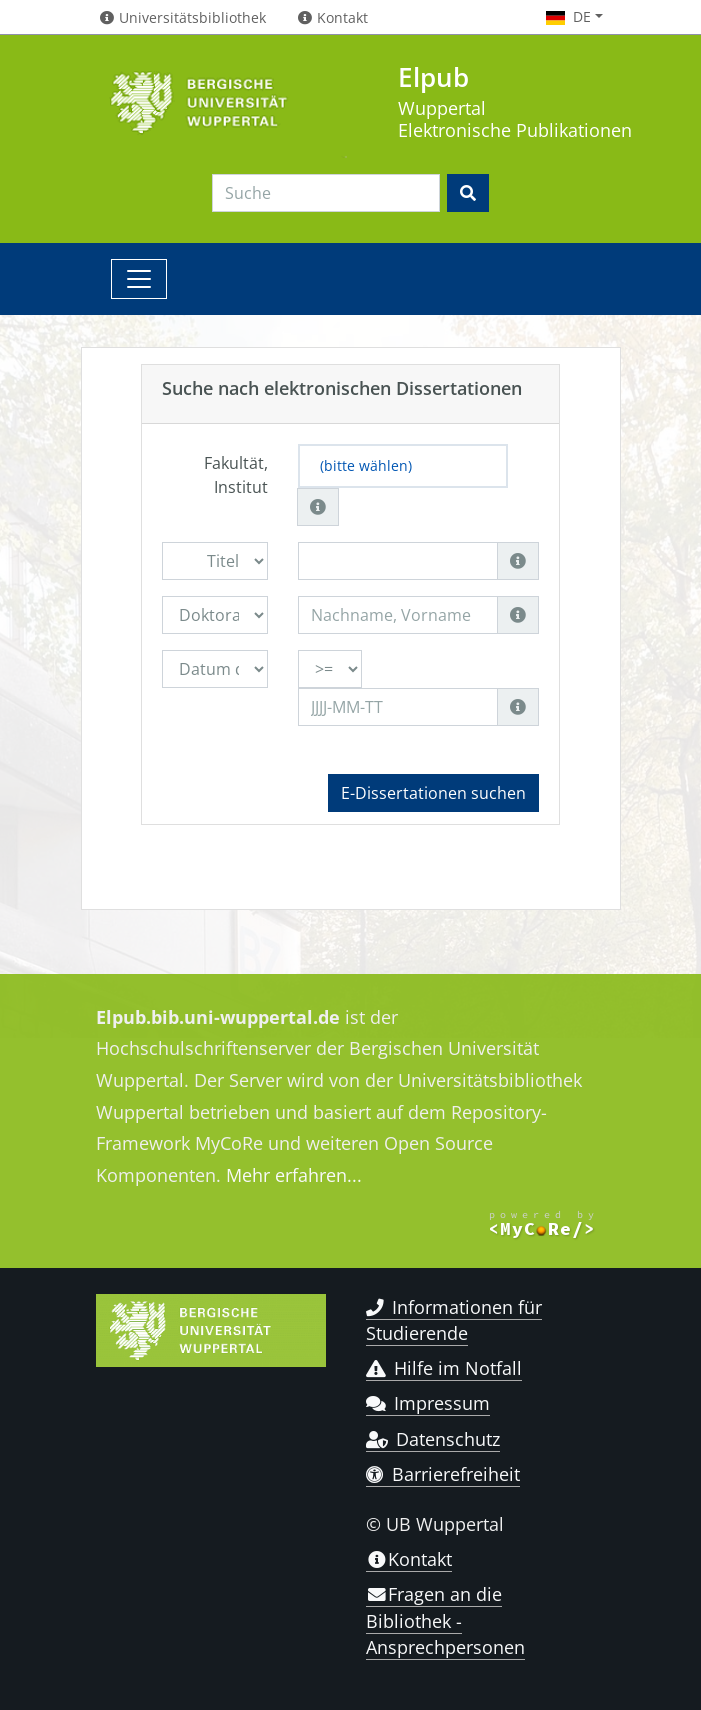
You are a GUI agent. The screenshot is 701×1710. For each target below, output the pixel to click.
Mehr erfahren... (294, 1175)
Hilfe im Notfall (444, 1368)
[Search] (326, 193)
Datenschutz (433, 1439)
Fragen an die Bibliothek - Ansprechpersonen (445, 1620)
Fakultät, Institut (236, 475)
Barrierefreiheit (443, 1474)
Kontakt (409, 1559)
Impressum (428, 1403)
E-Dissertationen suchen (433, 793)
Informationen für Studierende (454, 1320)
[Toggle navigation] (139, 279)
